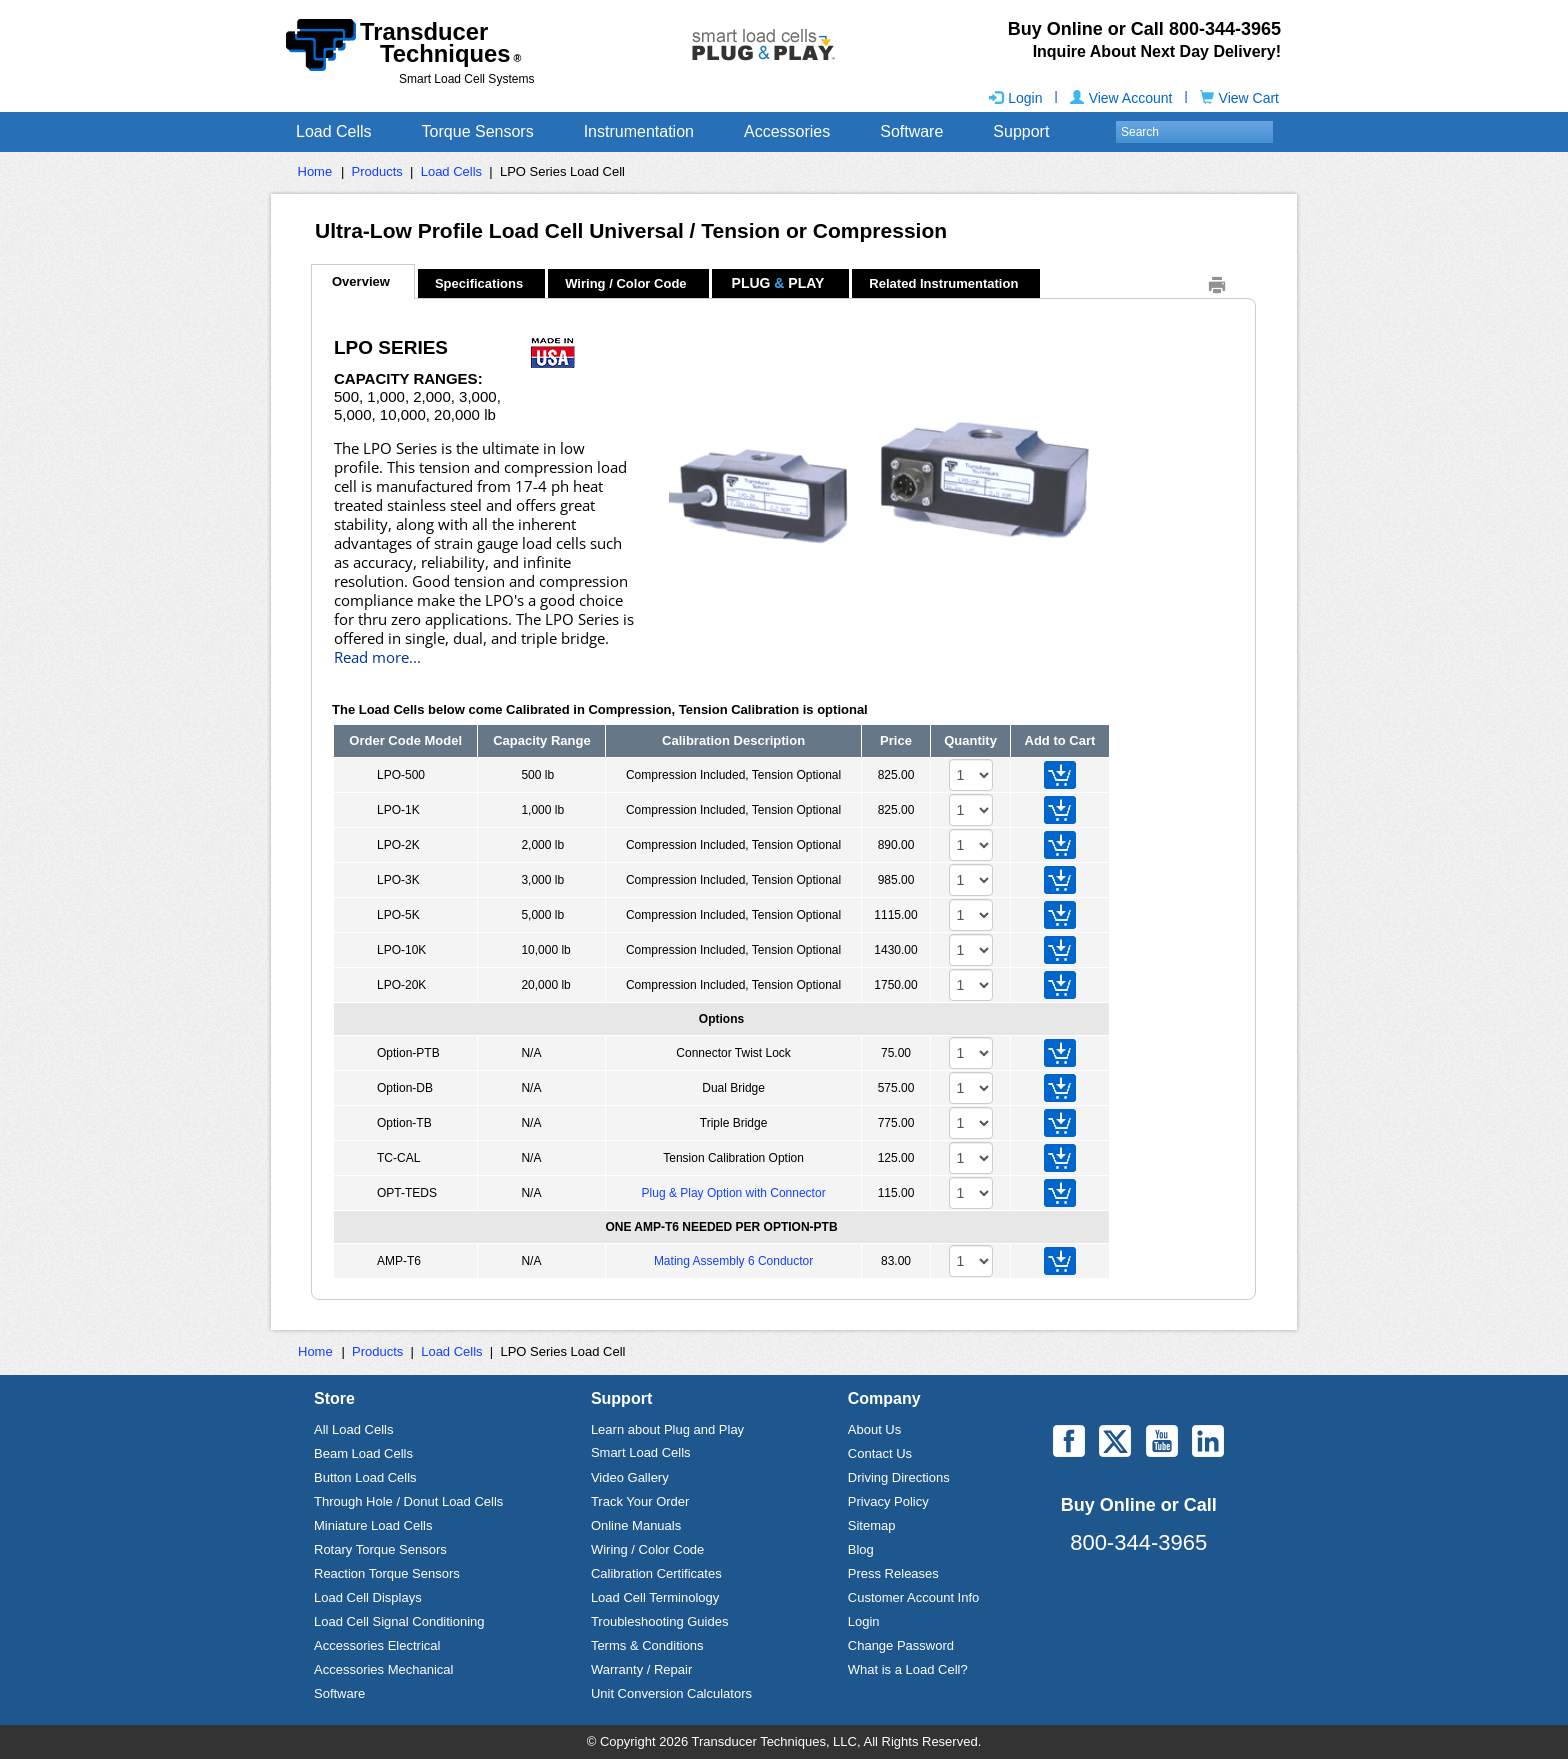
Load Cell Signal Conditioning (399, 1621)
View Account (1121, 98)
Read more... (377, 657)
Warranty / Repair (641, 1669)
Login (1015, 98)
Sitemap (872, 1525)
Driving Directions (899, 1477)
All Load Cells (354, 1429)
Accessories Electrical (377, 1645)
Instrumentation (639, 131)
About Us (874, 1429)
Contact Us (880, 1453)
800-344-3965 (1138, 1542)
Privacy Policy (888, 1501)
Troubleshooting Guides (660, 1621)
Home (315, 171)
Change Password (901, 1645)
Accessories (787, 131)
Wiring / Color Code (625, 283)
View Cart (1239, 98)
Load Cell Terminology (655, 1597)
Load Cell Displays (368, 1597)
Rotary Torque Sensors (380, 1549)
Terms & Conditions (647, 1645)
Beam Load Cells (363, 1453)
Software (911, 131)
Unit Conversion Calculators (671, 1693)
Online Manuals (636, 1525)
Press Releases (893, 1573)
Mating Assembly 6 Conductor (733, 1261)
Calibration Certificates (656, 1573)
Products (377, 171)
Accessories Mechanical (383, 1669)
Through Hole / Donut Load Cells (408, 1501)
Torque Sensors (478, 131)
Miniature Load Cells (373, 1525)
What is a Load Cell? (908, 1669)
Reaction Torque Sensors (387, 1573)
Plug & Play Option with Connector (734, 1193)
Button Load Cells (365, 1477)
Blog (861, 1549)
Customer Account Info (914, 1597)
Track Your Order (640, 1501)
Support (1021, 131)
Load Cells (334, 131)
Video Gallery (630, 1477)
